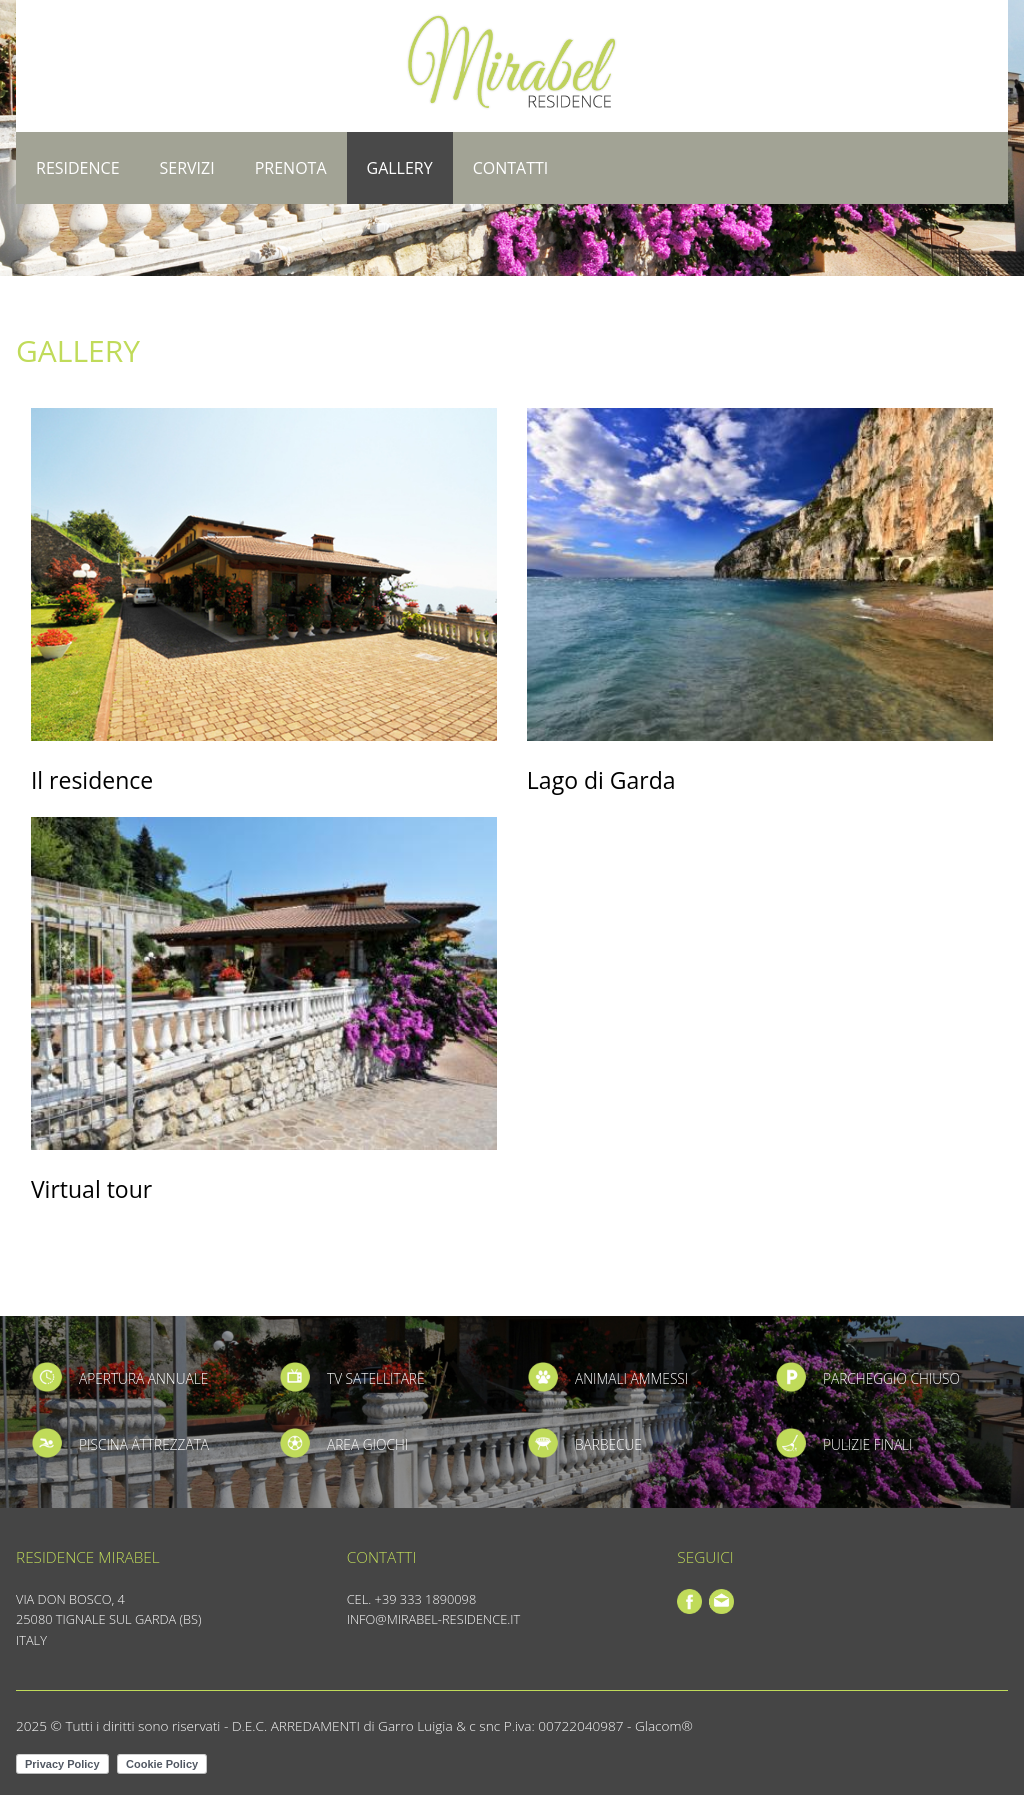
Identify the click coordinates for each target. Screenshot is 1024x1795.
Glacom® (664, 1725)
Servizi (187, 168)
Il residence (92, 780)
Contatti (511, 168)
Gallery (400, 168)
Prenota (291, 168)
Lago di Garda (601, 780)
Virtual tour (91, 1189)
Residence (78, 168)
